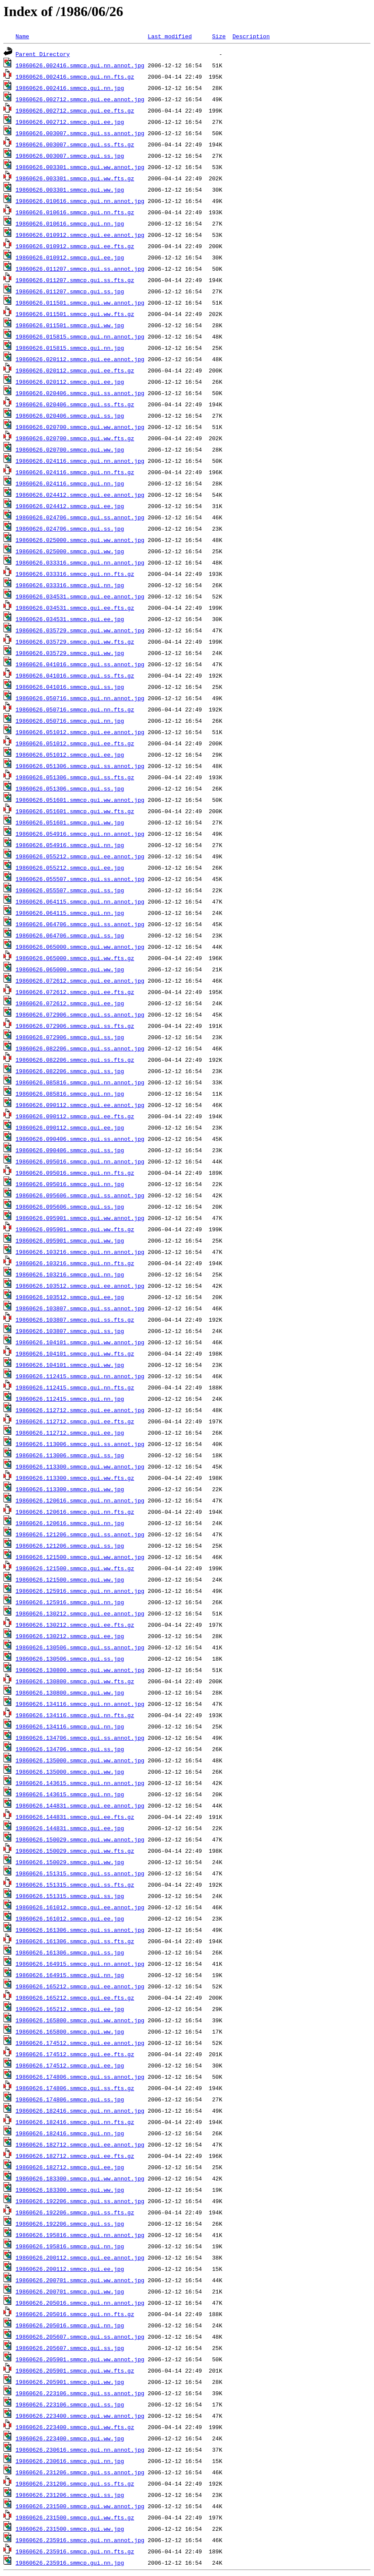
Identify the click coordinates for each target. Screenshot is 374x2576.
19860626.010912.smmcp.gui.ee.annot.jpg (80, 235)
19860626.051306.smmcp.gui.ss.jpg (70, 788)
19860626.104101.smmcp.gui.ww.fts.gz (75, 1353)
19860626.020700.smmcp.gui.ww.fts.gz (75, 438)
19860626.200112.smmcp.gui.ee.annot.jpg (80, 2257)
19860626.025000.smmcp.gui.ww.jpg (70, 551)
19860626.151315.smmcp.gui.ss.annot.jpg (80, 1873)
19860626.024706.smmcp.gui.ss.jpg (70, 528)
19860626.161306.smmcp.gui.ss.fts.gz (75, 1941)
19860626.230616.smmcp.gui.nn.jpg (70, 2461)
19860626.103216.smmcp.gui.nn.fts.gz (75, 1263)
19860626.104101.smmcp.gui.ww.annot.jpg (80, 1342)
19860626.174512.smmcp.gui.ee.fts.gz (75, 2054)
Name (22, 36)
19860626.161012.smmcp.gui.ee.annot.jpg (80, 1907)
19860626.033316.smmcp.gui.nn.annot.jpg (80, 562)
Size (218, 36)
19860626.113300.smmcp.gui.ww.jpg (70, 1489)
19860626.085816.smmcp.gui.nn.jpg (70, 1093)
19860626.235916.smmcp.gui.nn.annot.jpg (80, 2540)
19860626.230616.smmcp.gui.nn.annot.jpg (80, 2449)
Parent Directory (43, 54)
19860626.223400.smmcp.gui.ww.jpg (70, 2438)
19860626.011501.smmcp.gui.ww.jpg (70, 325)
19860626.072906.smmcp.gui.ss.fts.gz (75, 1026)
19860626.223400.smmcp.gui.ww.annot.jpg (80, 2416)
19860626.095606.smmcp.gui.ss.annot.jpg (80, 1195)
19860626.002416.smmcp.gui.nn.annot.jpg (80, 65)
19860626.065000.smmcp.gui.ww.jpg (70, 969)
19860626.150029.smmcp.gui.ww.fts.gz (75, 1851)
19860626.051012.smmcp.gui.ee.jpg (70, 754)
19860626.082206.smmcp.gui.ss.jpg (70, 1071)
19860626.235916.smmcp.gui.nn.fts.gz (75, 2551)
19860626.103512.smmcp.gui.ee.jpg (70, 1297)
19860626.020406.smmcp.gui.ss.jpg (70, 415)
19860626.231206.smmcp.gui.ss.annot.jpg (80, 2472)
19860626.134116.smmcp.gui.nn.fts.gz (75, 1715)
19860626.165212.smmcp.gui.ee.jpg (70, 2009)
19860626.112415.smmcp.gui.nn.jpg (70, 1399)
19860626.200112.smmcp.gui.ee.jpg (70, 2269)
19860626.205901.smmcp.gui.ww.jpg (70, 2382)
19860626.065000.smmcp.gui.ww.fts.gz (75, 958)
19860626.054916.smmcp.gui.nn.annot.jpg (80, 834)
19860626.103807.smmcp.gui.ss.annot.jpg (80, 1308)
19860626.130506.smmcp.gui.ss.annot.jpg (80, 1647)
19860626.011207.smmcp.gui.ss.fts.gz (75, 280)
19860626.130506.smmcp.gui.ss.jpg (70, 1658)
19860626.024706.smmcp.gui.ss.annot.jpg (80, 517)
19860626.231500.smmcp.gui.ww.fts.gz (75, 2517)
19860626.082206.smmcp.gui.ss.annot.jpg (80, 1048)
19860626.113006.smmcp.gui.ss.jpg (70, 1455)
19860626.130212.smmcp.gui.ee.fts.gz (75, 1625)
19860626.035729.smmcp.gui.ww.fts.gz (75, 641)
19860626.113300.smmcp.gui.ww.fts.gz (75, 1478)
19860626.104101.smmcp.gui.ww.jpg (70, 1365)
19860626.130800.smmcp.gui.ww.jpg (70, 1692)
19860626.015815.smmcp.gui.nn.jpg (70, 348)
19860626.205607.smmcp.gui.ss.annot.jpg (80, 2336)
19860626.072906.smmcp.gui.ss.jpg (70, 1037)
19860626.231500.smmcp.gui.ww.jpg (70, 2529)
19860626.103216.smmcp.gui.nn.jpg (70, 1274)
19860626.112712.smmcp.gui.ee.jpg (70, 1432)
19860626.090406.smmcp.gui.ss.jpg (70, 1150)
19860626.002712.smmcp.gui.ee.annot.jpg (80, 99)
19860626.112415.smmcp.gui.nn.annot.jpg (80, 1376)
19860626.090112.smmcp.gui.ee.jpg (70, 1127)
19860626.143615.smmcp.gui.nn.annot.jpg (80, 1783)
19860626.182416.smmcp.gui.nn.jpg (70, 2133)
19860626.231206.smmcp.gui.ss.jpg (70, 2495)
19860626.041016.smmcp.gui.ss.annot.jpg (80, 664)
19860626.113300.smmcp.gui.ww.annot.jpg (80, 1466)
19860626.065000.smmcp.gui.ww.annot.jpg (80, 947)
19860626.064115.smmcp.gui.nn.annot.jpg (80, 901)
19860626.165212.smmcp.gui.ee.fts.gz (75, 1997)
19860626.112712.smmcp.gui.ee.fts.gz (75, 1421)
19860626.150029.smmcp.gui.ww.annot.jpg (80, 1839)
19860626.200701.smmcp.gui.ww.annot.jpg (80, 2280)
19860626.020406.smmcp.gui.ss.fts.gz (75, 404)
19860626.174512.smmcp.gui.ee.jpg (70, 2065)
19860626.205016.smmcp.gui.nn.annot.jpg (80, 2303)
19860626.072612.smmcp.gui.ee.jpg (70, 1003)
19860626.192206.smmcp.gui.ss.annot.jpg (80, 2201)
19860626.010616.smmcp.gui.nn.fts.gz (75, 212)
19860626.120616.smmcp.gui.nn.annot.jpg (80, 1500)
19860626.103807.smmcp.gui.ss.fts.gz (75, 1319)
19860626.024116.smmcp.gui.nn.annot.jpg (80, 461)
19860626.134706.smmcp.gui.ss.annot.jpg (80, 1738)
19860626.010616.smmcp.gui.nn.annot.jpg (80, 201)
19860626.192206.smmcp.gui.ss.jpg (70, 2223)
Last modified (170, 36)
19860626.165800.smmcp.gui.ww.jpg (70, 2031)
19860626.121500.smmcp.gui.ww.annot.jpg (80, 1557)
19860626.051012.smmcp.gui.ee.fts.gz (75, 743)
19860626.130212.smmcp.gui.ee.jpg (70, 1636)
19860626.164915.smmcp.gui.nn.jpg (70, 1975)
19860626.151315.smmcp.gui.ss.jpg (70, 1896)
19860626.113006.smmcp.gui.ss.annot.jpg (80, 1444)
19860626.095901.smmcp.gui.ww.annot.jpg (80, 1218)
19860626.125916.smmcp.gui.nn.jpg (70, 1602)
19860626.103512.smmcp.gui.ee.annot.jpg (80, 1286)
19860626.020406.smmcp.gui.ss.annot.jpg (80, 393)
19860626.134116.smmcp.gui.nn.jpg (70, 1726)
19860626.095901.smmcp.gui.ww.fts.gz (75, 1229)
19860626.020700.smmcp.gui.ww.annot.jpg (80, 427)
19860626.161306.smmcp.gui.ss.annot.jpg (80, 1930)
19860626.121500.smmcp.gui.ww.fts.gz (75, 1568)
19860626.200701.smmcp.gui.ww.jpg (70, 2291)
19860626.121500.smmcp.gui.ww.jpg (70, 1579)
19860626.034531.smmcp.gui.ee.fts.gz (75, 608)
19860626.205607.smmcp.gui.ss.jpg (70, 2348)
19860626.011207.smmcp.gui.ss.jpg (70, 291)
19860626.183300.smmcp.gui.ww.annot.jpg (80, 2178)
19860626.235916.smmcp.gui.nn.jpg (70, 2562)
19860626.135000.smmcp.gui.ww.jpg (70, 1771)
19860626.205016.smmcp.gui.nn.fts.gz (75, 2314)
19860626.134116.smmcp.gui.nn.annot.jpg (80, 1704)
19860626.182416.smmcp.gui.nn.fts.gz (75, 2122)
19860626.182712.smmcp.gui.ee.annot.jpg (80, 2144)
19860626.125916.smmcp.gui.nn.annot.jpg (80, 1591)
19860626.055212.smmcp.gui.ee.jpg (70, 867)
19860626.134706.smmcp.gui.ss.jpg (70, 1749)
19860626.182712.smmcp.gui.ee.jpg (70, 2167)
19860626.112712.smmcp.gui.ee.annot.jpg (80, 1410)
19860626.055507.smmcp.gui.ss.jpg (70, 890)
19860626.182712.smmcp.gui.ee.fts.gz (75, 2156)
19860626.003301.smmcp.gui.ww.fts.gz (75, 178)
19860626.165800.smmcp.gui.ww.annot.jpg (80, 2020)
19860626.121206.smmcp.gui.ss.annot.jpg (80, 1534)
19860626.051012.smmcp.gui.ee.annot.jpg (80, 732)
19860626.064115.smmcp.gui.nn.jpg (70, 913)
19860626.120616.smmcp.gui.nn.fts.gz (75, 1512)
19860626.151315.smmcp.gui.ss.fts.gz (75, 1884)
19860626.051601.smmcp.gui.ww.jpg (70, 822)
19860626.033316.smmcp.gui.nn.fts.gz (75, 574)
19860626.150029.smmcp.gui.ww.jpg (70, 1862)
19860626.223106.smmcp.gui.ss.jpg (70, 2404)
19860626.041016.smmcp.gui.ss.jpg (70, 687)
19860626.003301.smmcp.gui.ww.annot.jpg (80, 167)
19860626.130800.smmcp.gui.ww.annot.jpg (80, 1670)
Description (251, 36)
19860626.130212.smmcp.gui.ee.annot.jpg (80, 1613)
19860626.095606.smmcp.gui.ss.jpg (70, 1206)
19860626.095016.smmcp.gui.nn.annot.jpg (80, 1161)
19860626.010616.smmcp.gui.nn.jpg (70, 223)
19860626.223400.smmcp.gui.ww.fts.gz (75, 2427)
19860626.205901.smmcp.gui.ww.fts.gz (75, 2370)
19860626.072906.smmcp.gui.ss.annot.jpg (80, 1014)
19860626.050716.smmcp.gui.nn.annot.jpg (80, 698)
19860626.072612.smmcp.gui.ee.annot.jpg (80, 980)
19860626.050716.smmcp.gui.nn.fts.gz (75, 709)
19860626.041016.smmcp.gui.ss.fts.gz (75, 675)
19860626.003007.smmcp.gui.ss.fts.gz (75, 144)
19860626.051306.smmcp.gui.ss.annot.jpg (80, 766)
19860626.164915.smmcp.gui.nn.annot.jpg (80, 1964)
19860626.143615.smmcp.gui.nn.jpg (70, 1794)
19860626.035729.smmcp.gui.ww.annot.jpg (80, 630)
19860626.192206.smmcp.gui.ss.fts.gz (75, 2212)
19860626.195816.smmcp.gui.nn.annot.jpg (80, 2235)
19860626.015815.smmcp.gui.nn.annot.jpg (80, 336)
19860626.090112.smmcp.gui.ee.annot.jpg (80, 1105)
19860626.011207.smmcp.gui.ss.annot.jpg (80, 269)
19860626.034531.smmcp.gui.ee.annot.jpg (80, 596)
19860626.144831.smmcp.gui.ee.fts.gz (75, 1817)
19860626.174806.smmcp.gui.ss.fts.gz (75, 2088)
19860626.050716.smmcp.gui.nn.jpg (70, 721)
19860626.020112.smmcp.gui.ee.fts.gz (75, 370)
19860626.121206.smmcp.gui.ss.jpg (70, 1545)
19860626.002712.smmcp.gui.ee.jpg (70, 122)
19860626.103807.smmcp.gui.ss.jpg (70, 1331)
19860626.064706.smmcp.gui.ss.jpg (70, 935)
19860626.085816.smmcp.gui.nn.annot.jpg (80, 1082)
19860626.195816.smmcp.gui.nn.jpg (70, 2246)
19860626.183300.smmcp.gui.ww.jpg (70, 2190)
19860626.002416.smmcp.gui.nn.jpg (70, 88)
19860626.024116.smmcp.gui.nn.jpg (70, 483)
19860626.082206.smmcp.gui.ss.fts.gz (75, 1060)
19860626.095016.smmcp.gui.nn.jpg (70, 1184)
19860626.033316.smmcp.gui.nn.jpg (70, 585)
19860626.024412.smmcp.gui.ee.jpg (70, 506)
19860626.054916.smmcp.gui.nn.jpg (70, 845)
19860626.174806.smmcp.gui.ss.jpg (70, 2099)
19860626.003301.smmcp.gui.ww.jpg (70, 189)
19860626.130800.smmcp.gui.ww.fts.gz (75, 1681)
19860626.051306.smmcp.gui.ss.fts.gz (75, 777)
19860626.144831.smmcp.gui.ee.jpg (70, 1828)
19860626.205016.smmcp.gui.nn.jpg (70, 2325)
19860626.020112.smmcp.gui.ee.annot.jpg (80, 359)
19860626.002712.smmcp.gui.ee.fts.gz (75, 110)
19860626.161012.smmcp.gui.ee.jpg (70, 1918)
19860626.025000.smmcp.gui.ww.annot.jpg (80, 540)
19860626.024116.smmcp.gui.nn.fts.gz (75, 472)
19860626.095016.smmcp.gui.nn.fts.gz (75, 1173)
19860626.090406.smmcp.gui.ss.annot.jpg (80, 1139)
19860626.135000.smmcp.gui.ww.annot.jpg (80, 1760)
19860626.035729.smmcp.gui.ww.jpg (70, 653)
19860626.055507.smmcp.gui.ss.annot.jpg (80, 879)
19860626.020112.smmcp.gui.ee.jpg (70, 382)
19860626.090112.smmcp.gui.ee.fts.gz (75, 1116)
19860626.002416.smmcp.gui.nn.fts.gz (75, 76)
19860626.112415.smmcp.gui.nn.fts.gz (75, 1387)
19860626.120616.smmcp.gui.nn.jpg (70, 1523)
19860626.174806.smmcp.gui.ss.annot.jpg (80, 2077)
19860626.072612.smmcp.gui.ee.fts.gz (75, 992)
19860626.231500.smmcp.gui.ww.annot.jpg (80, 2506)
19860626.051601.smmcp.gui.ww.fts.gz (75, 811)
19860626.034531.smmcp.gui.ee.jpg (70, 619)
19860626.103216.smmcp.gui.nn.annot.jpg (80, 1252)
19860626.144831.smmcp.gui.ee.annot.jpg (80, 1805)
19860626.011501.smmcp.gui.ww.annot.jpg (80, 302)
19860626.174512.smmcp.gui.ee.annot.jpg (80, 2043)
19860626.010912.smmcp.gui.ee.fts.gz (75, 246)
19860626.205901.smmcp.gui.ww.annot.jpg (80, 2359)
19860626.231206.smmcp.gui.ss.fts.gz (75, 2483)
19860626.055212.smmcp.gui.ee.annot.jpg (80, 856)
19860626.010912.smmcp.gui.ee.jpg (70, 257)
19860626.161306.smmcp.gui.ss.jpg (70, 1952)
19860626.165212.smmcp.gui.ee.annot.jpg (80, 1986)
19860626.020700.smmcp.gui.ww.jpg (70, 449)
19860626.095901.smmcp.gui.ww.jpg (70, 1240)
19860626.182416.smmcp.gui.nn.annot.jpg (80, 2110)
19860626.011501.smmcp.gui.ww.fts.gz (75, 314)
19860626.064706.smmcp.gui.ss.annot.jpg (80, 924)
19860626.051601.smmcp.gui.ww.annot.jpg (80, 800)
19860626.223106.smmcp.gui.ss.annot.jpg (80, 2393)
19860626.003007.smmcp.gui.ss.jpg (70, 156)
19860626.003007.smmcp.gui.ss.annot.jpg (80, 133)
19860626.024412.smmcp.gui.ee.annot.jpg (80, 495)
